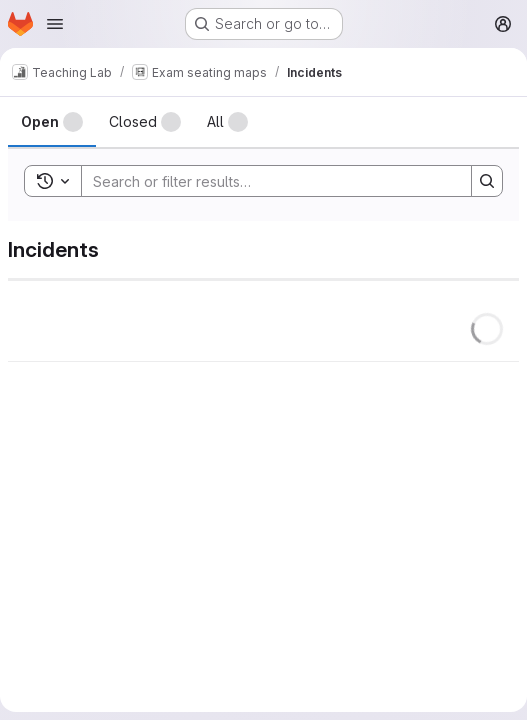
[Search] (266, 181)
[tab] (52, 122)
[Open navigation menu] (55, 24)
